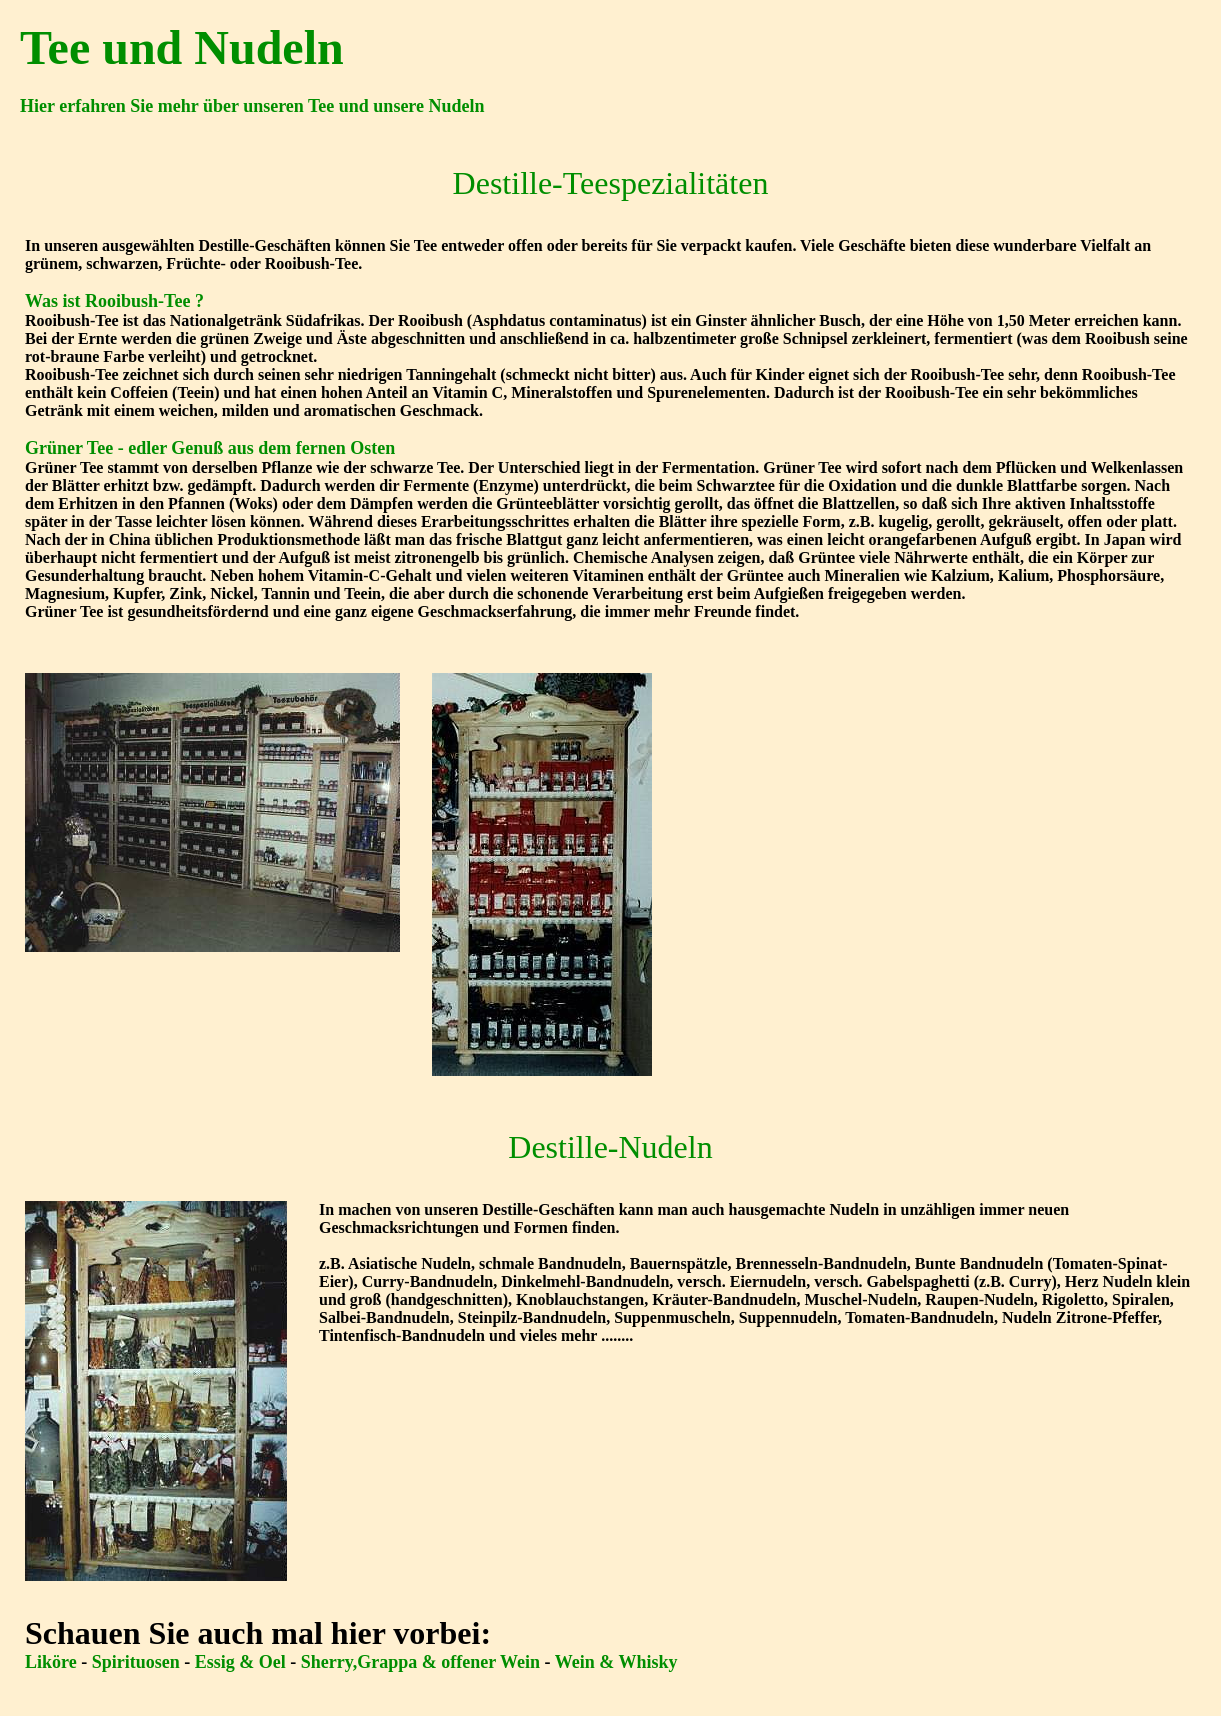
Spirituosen (136, 1662)
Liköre (51, 1662)
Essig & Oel (243, 1662)
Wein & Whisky (616, 1662)
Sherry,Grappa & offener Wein (423, 1662)
